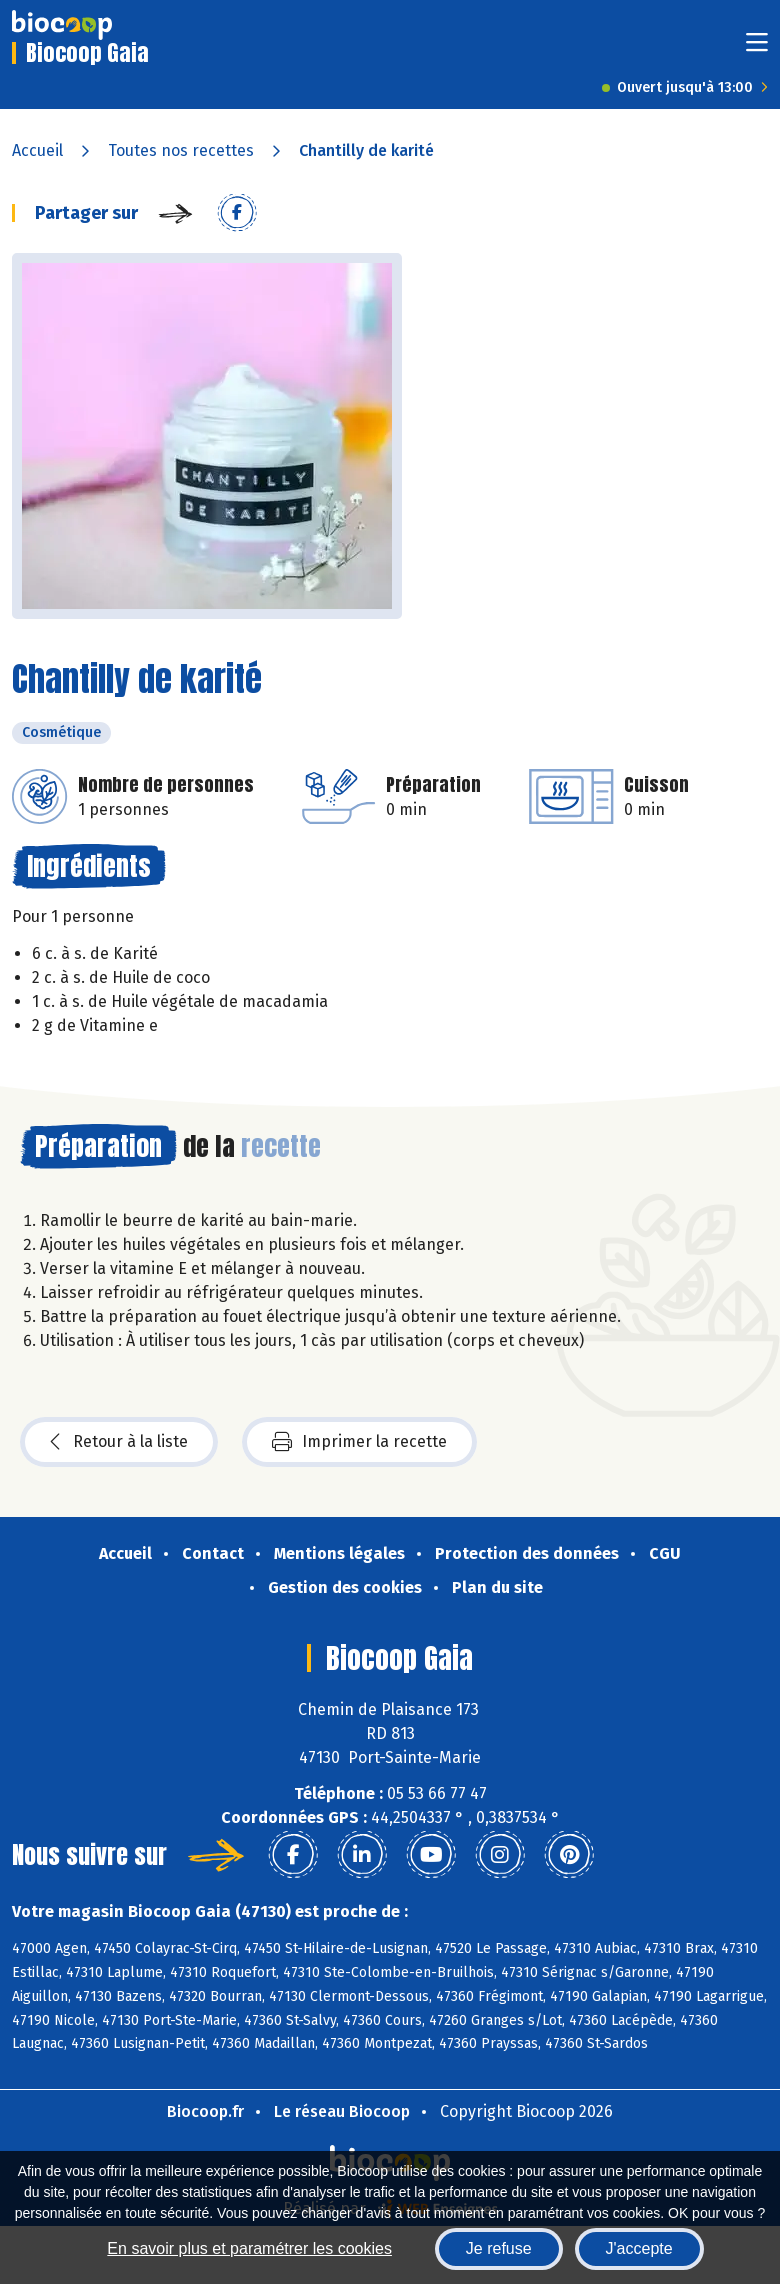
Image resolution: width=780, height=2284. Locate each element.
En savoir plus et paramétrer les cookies (249, 2248)
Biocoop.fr (205, 2111)
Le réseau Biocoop (342, 2111)
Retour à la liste (119, 1442)
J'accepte (639, 2248)
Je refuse (499, 2248)
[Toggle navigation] (757, 48)
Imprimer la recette (359, 1442)
